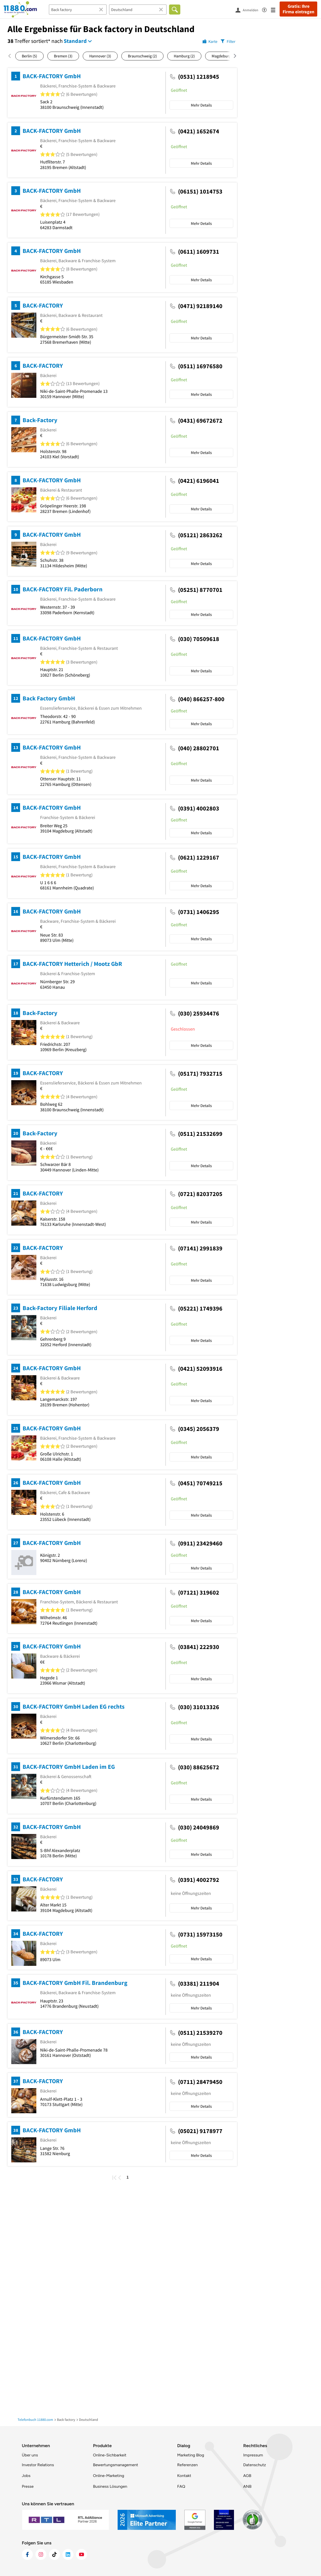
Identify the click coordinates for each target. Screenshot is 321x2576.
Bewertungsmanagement (115, 2464)
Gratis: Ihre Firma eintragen (298, 9)
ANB (247, 2486)
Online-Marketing (108, 2475)
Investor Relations (38, 2464)
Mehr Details (201, 105)
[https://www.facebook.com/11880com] (27, 2554)
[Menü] (275, 10)
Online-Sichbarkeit (109, 2455)
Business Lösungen (110, 2486)
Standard (75, 40)
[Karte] (210, 41)
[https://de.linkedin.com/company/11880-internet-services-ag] (67, 2554)
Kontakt (184, 2475)
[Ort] (138, 10)
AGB (247, 2475)
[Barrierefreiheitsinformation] (266, 9)
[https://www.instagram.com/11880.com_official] (40, 2554)
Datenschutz (254, 2464)
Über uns (30, 2455)
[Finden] (174, 10)
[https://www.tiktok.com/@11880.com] (54, 2554)
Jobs (26, 2475)
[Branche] (78, 10)
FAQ (181, 2486)
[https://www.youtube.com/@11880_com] (81, 2554)
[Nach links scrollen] (11, 56)
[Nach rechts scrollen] (232, 56)
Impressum (253, 2455)
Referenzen (187, 2464)
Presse (28, 2486)
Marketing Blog (190, 2455)
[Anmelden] (248, 10)
